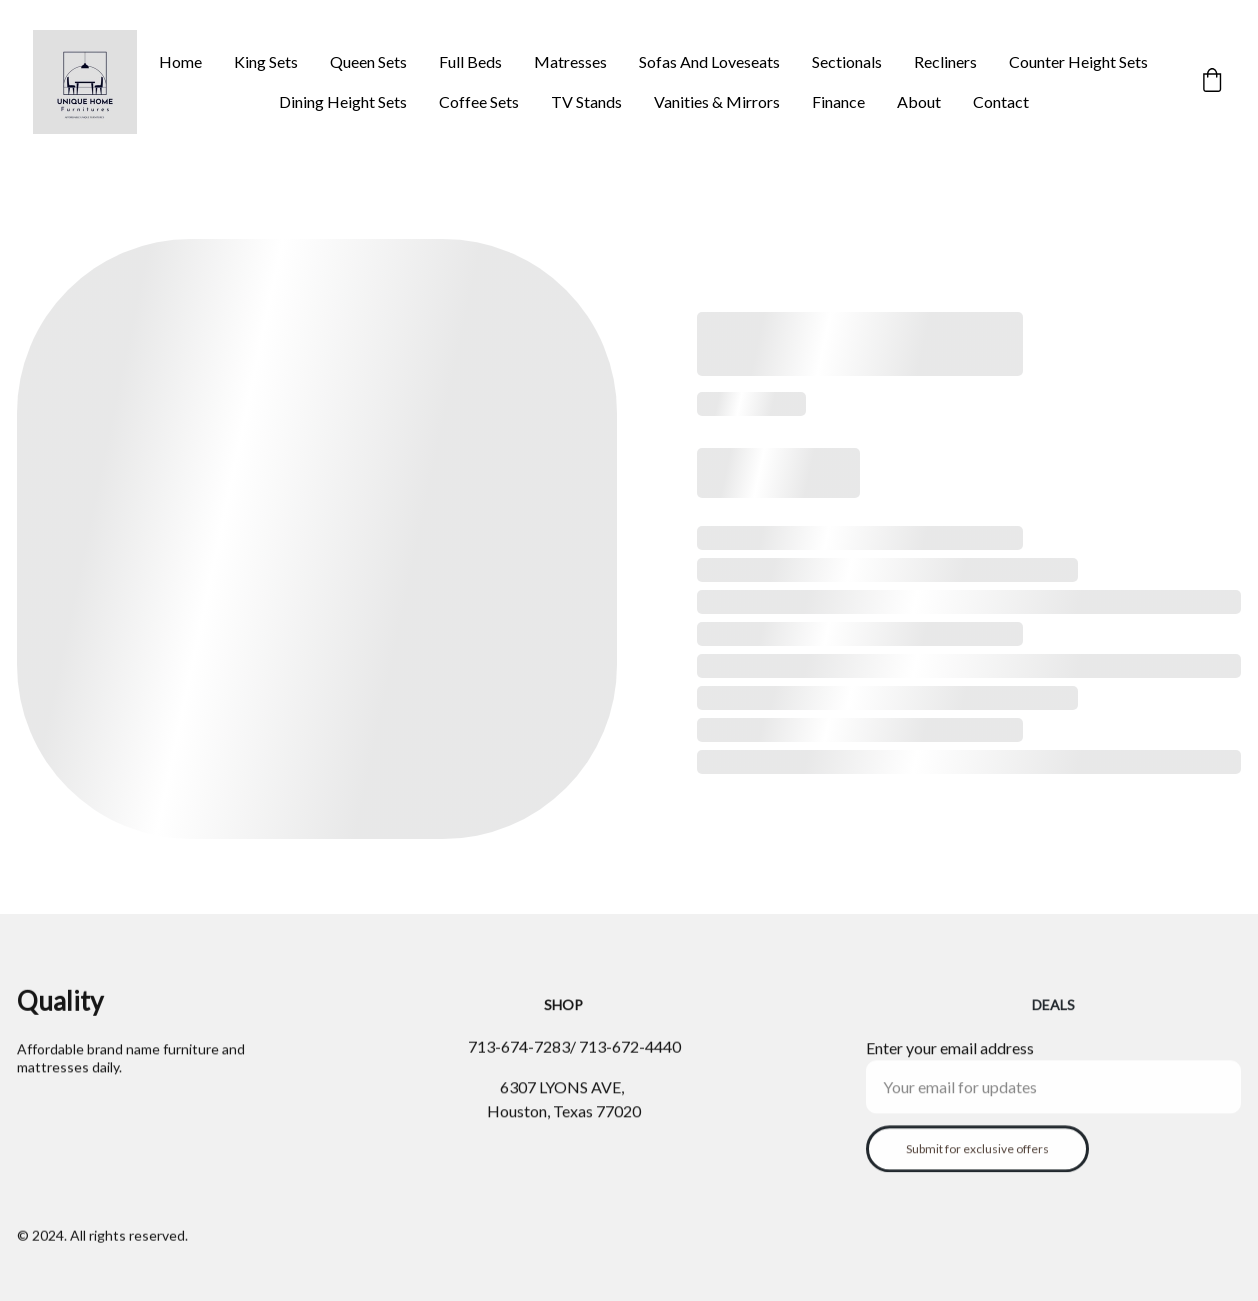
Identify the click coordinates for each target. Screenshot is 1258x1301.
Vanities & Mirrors (717, 101)
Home (180, 61)
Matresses (570, 61)
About (919, 101)
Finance (838, 101)
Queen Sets (368, 61)
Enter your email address (950, 1058)
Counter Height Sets (1078, 61)
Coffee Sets (479, 101)
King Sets (266, 61)
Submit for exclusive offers (977, 1159)
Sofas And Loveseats (709, 61)
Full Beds (470, 61)
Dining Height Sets (343, 101)
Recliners (945, 61)
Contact (1001, 101)
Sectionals (847, 61)
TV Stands (586, 101)
